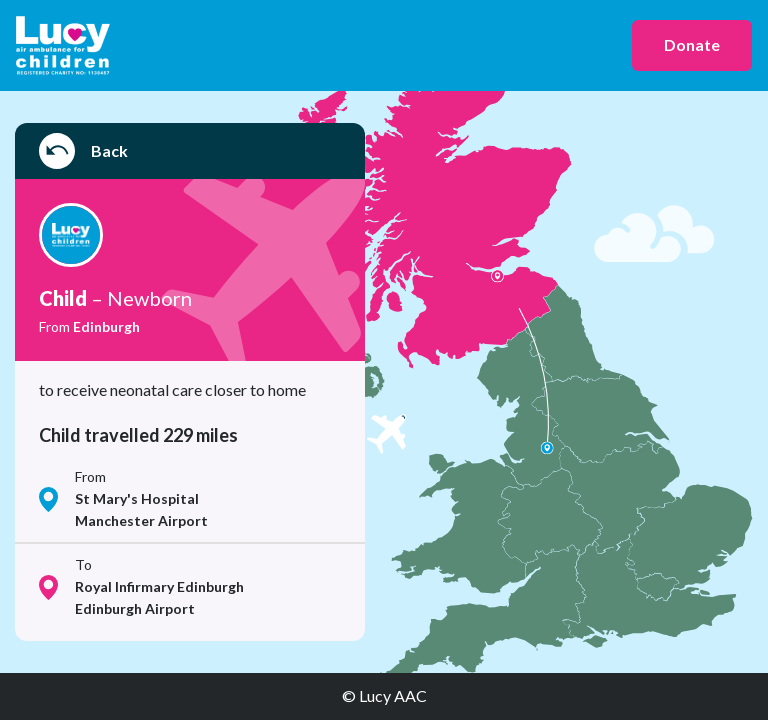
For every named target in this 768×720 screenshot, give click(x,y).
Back (83, 151)
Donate (692, 44)
